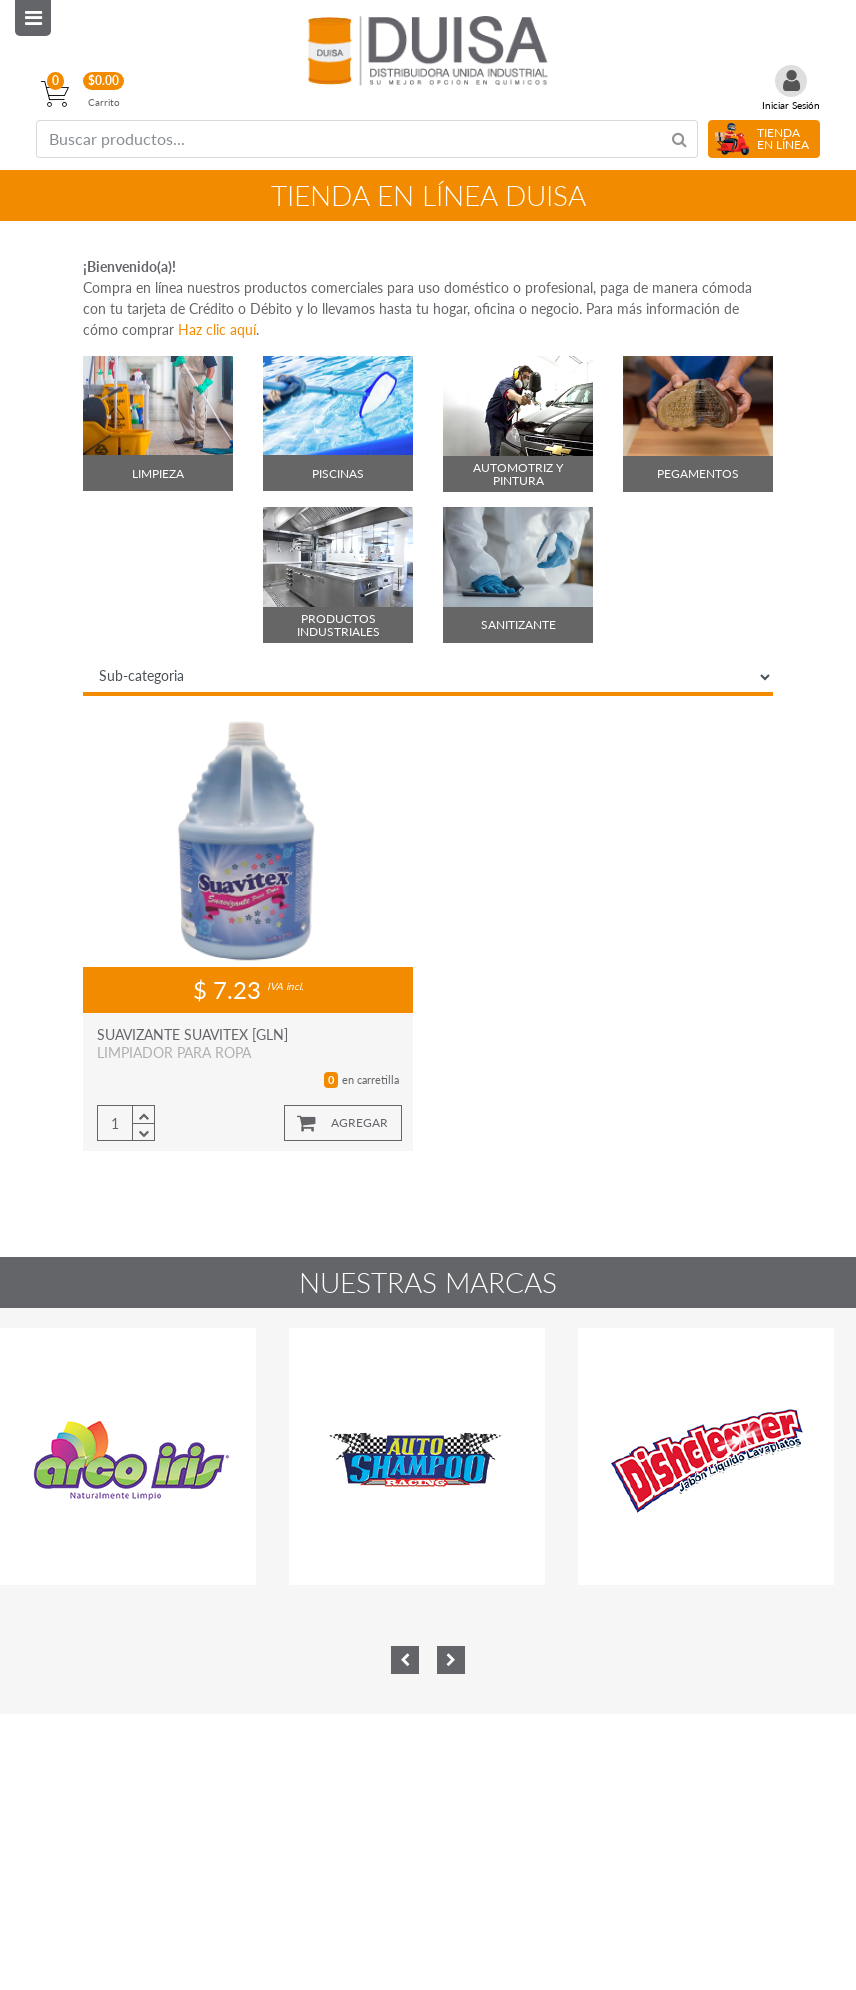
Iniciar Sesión (791, 105)
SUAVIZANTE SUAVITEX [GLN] (192, 1034)
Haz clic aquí (217, 329)
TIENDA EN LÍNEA (783, 138)
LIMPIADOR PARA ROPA (174, 1052)
